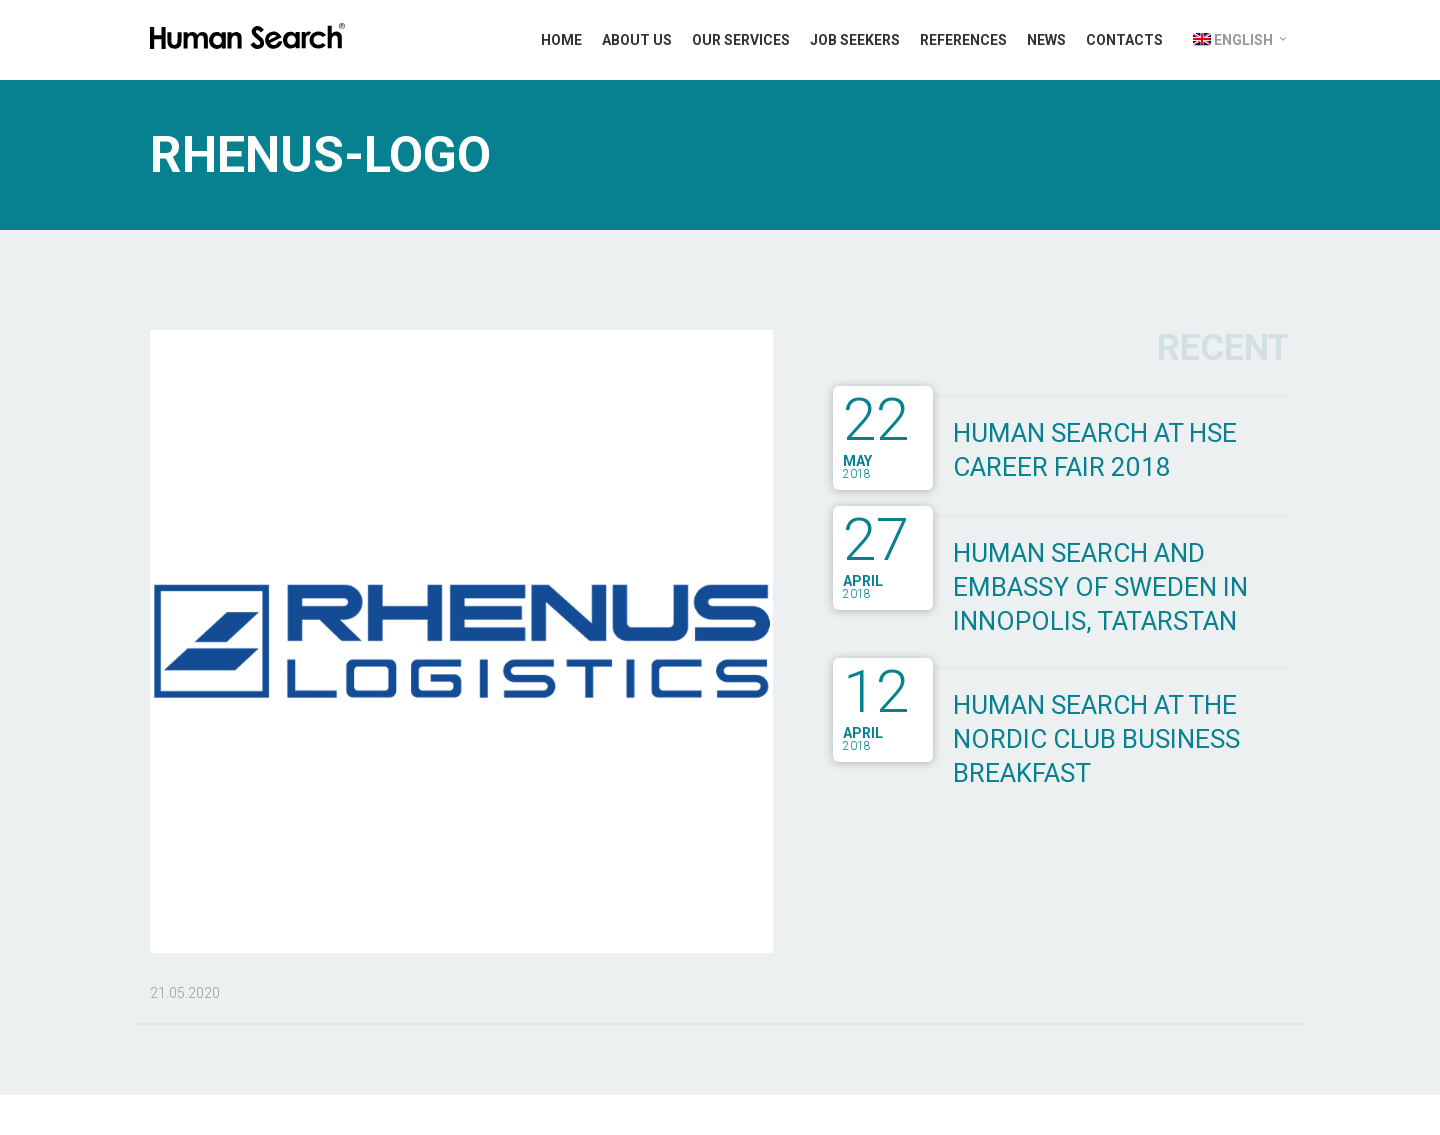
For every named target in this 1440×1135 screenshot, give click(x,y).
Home (561, 40)
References (963, 40)
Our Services (741, 40)
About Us (637, 40)
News (1046, 40)
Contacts (1124, 40)
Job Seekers (855, 40)
